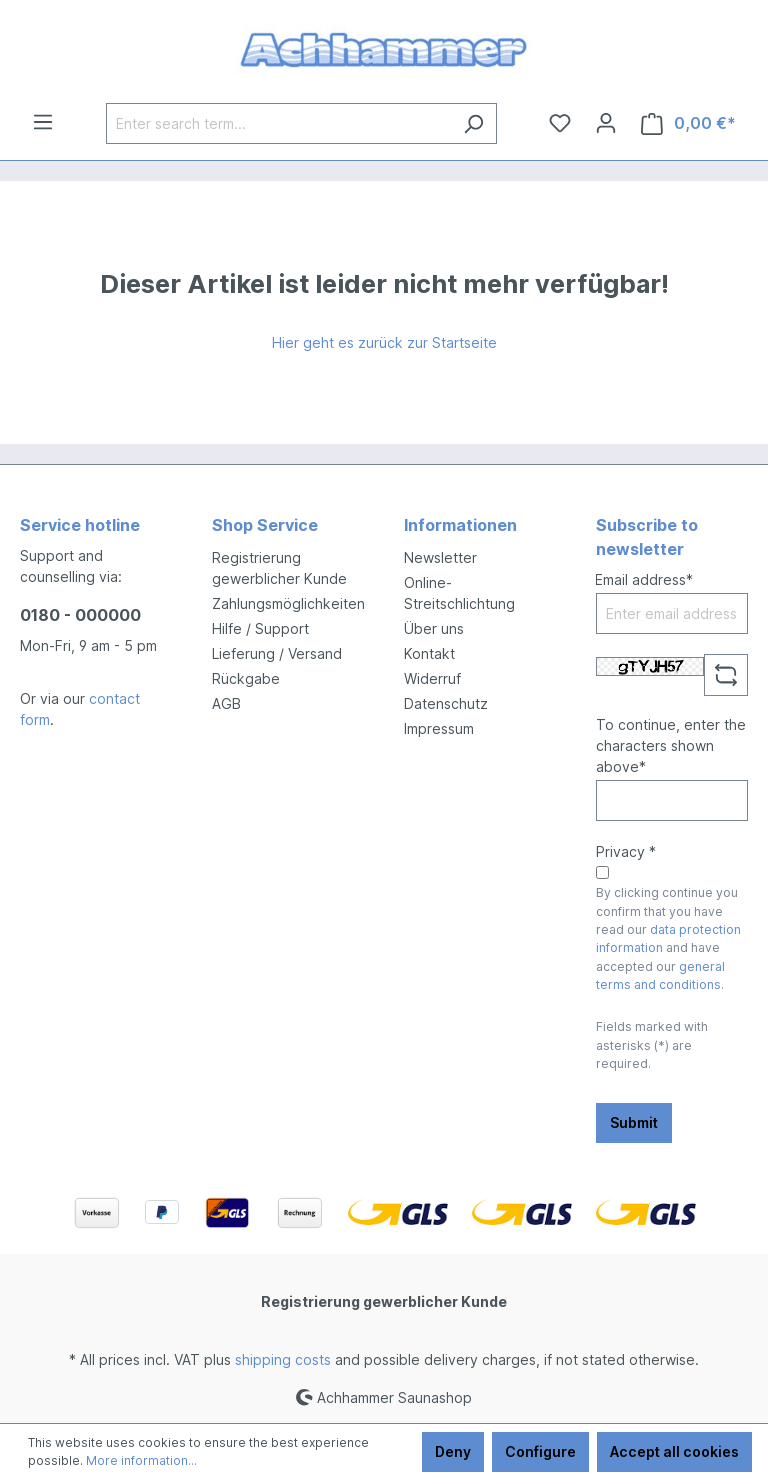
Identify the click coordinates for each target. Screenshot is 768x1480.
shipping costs (283, 1359)
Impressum (439, 728)
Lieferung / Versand (277, 653)
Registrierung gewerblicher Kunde (384, 1301)
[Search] (473, 123)
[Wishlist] (560, 123)
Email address (644, 579)
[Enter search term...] (278, 123)
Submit (634, 1122)
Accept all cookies (674, 1451)
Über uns (434, 628)
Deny (453, 1451)
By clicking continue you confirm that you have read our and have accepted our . (668, 938)
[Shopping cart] (688, 123)
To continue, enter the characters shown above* (671, 745)
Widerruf (432, 678)
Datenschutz (446, 703)
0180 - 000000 (80, 615)
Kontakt (429, 653)
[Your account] (606, 123)
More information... (141, 1460)
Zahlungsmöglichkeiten (288, 603)
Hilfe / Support (260, 628)
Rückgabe (246, 678)
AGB (226, 703)
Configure (540, 1451)
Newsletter (440, 557)
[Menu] (43, 122)
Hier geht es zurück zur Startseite (384, 342)
